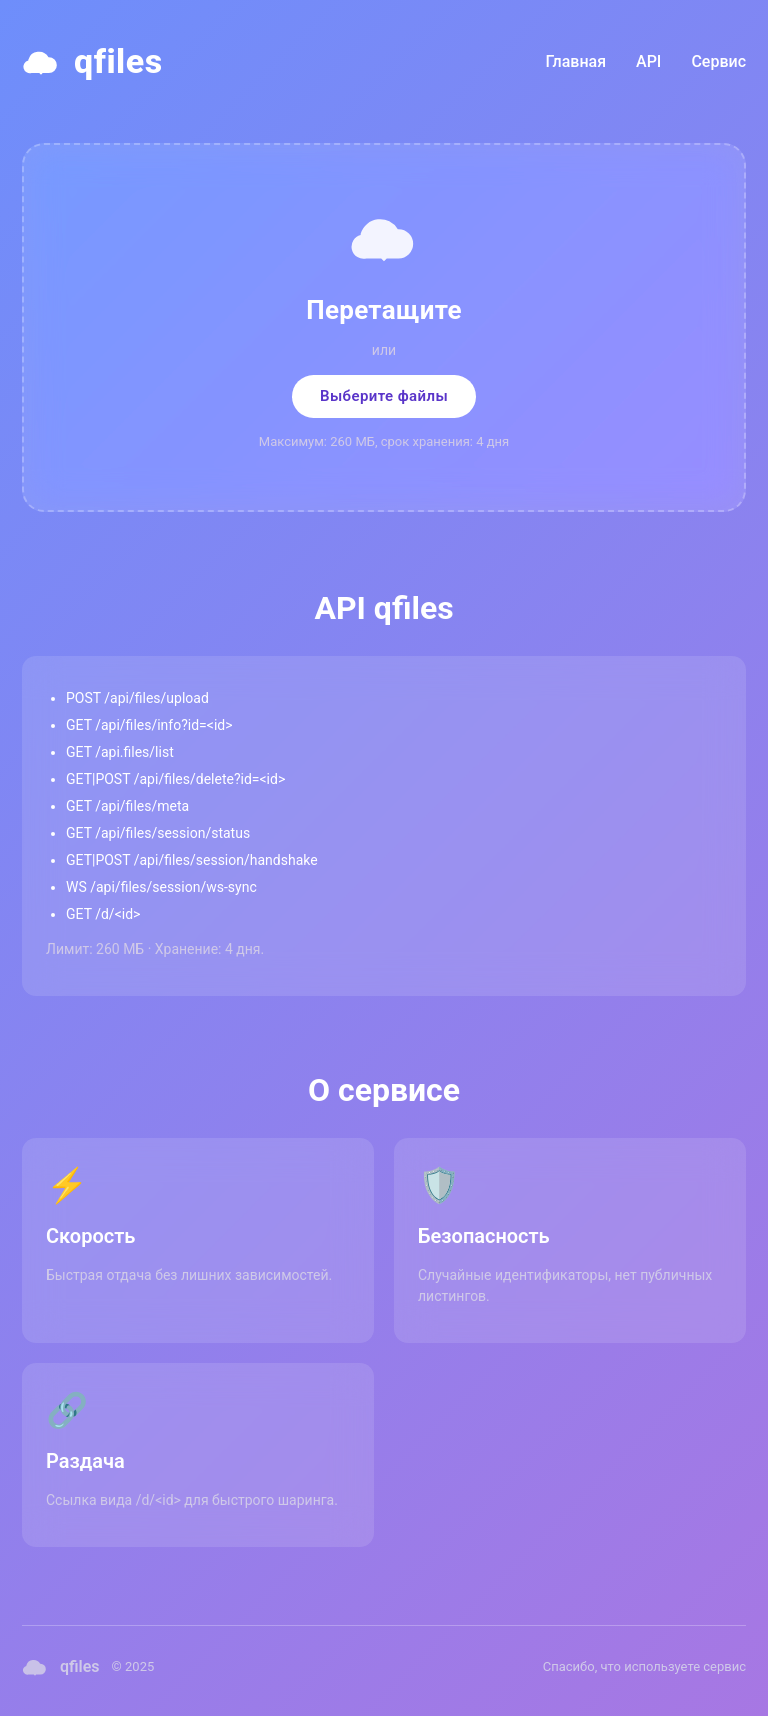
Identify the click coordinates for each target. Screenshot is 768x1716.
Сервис (718, 61)
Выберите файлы (384, 396)
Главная (576, 61)
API (648, 61)
